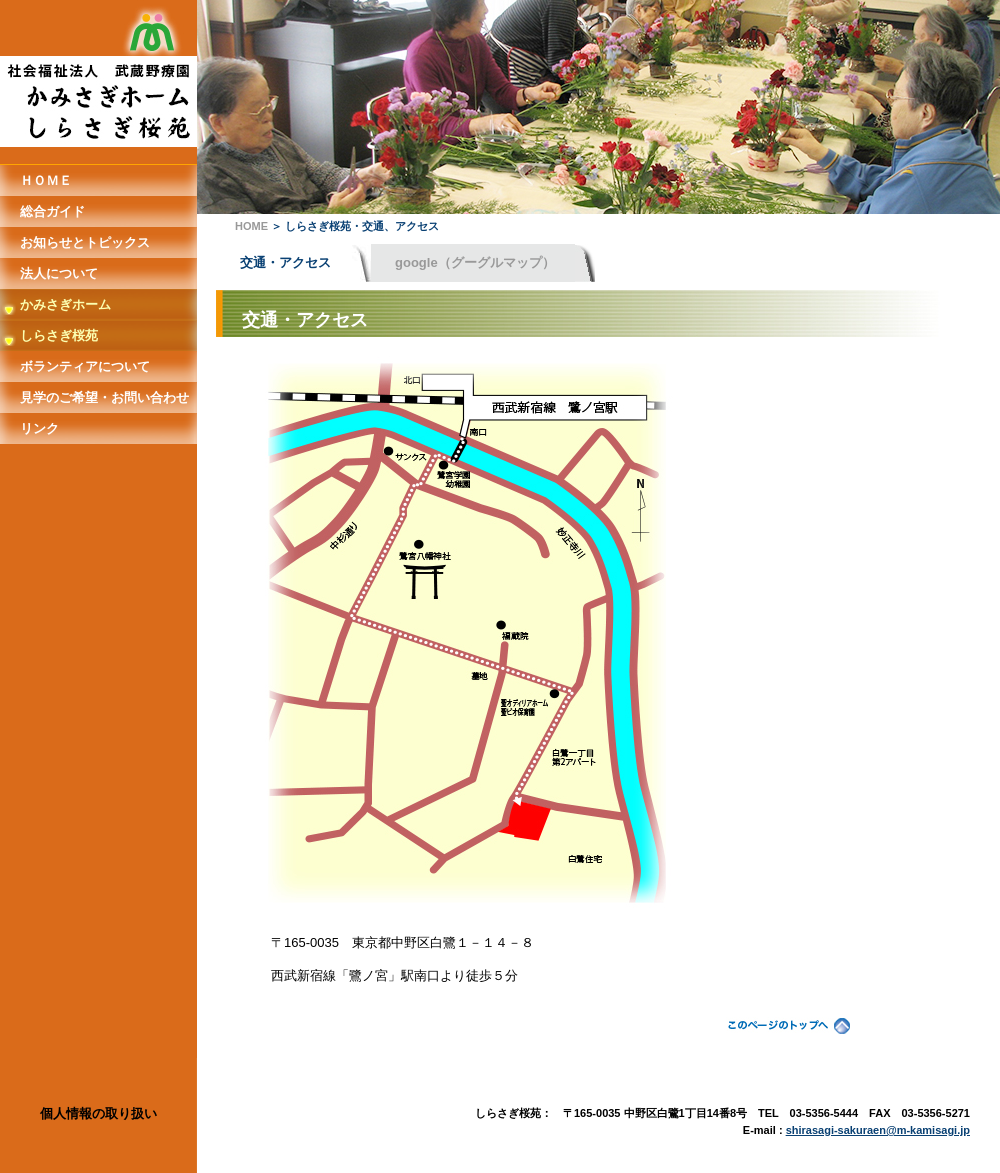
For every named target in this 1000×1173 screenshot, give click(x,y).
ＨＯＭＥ (46, 180)
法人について (59, 273)
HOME (251, 226)
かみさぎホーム (65, 304)
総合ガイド (52, 211)
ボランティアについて (85, 366)
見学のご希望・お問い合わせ (104, 397)
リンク (39, 428)
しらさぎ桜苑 (59, 335)
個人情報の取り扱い (98, 1113)
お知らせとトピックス (85, 242)
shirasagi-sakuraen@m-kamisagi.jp (878, 1130)
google (475, 262)
